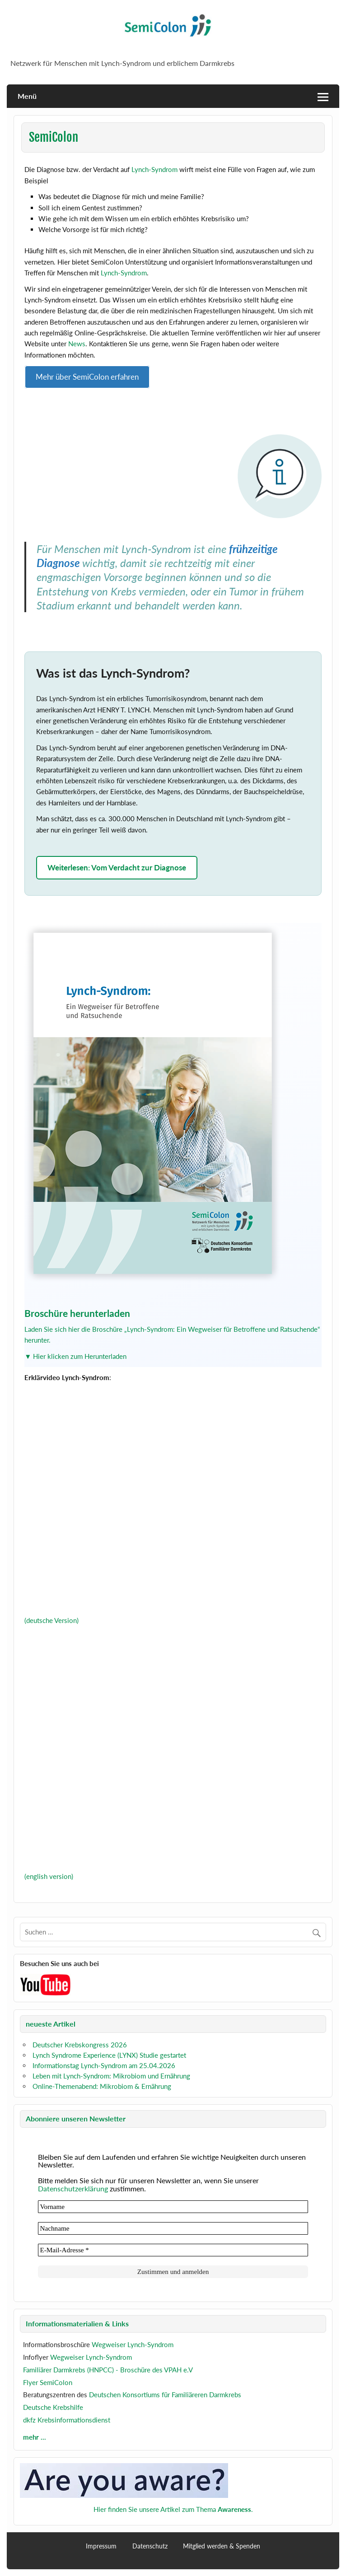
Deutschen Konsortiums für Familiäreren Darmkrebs (165, 2394)
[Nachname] (173, 2228)
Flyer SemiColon (47, 2382)
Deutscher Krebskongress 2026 (80, 2045)
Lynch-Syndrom (154, 169)
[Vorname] (173, 2206)
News (76, 343)
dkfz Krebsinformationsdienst (66, 2420)
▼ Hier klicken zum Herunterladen (75, 1356)
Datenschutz (150, 2546)
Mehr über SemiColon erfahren (87, 376)
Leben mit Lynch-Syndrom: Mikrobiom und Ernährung (111, 2076)
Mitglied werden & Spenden (221, 2546)
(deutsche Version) (51, 1620)
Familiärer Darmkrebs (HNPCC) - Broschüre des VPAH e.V (108, 2370)
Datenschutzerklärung (73, 2188)
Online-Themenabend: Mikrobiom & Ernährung (102, 2086)
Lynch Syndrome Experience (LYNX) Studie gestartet (109, 2055)
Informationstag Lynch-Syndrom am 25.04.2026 (104, 2065)
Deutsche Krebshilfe (53, 2407)
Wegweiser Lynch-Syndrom (132, 2344)
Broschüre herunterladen (77, 1313)
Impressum (101, 2546)
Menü (27, 96)
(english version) (48, 1876)
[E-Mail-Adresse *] (173, 2250)
